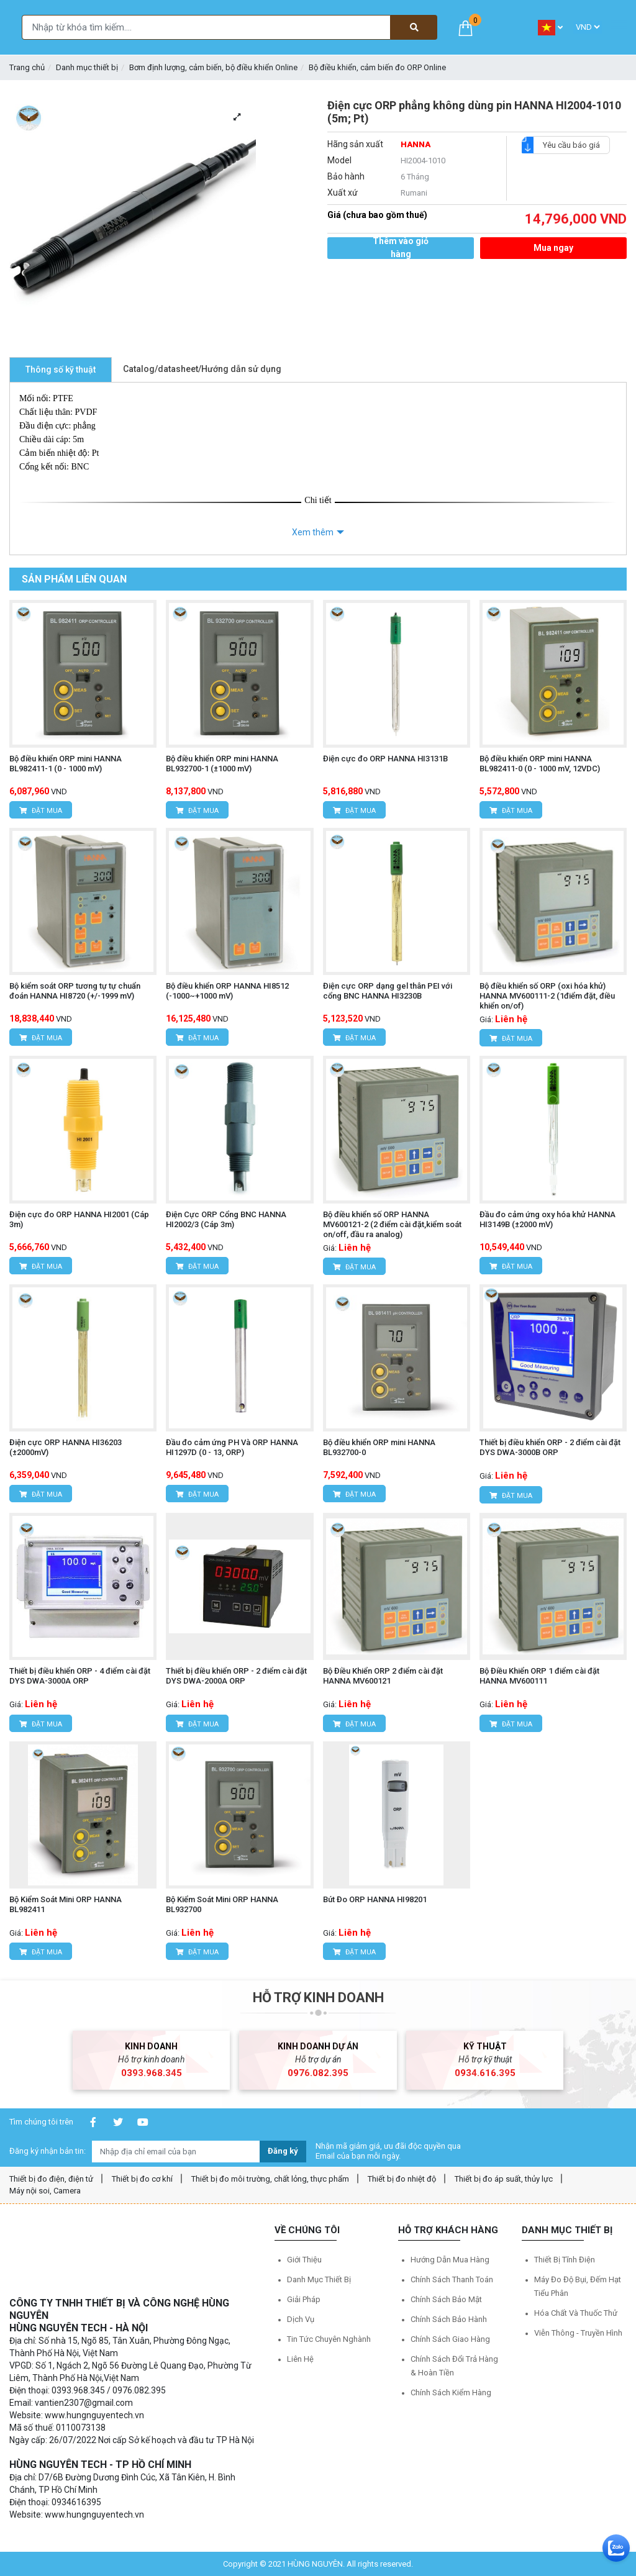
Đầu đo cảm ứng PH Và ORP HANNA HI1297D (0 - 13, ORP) (232, 1447)
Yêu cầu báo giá (566, 145)
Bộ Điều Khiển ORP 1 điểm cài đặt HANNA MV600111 (539, 1675)
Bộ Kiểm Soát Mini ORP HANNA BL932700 (222, 1904)
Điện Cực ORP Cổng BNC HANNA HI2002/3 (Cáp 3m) (226, 1219)
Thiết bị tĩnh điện (564, 2259)
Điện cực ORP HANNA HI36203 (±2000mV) (65, 1447)
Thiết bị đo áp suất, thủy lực (504, 2179)
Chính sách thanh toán (452, 2279)
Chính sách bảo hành (449, 2319)
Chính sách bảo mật (446, 2299)
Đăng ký (283, 2151)
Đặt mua (40, 811)
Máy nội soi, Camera (45, 2190)
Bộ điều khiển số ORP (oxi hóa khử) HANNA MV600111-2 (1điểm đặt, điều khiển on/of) (547, 995)
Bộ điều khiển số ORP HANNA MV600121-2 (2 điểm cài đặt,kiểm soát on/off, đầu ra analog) (392, 1224)
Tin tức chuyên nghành (329, 2339)
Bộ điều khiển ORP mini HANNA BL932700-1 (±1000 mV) (222, 763)
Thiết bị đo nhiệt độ (402, 2179)
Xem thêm (313, 532)
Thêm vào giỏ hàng (401, 248)
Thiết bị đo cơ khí (142, 2179)
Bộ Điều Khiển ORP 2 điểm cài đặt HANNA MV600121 (383, 1675)
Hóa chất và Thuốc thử (575, 2313)
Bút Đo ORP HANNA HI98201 (375, 1899)
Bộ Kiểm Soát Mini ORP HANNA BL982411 (65, 1904)
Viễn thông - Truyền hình (578, 2333)
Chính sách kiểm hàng (451, 2392)
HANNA (415, 144)
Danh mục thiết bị (87, 67)
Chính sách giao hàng (450, 2339)
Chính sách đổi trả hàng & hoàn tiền (454, 2365)
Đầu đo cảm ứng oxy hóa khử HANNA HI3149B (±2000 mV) (547, 1219)
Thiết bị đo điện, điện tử (51, 2179)
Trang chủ (27, 67)
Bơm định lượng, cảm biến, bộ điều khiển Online (213, 67)
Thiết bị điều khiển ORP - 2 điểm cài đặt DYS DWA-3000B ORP (549, 1447)
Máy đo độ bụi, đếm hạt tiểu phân (577, 2286)
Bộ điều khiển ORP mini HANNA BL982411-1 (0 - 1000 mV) (65, 763)
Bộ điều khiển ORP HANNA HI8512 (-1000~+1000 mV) (227, 990)
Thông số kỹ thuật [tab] (60, 369)
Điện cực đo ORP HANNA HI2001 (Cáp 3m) (79, 1219)
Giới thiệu (304, 2259)
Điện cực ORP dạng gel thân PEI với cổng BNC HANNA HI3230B (387, 990)
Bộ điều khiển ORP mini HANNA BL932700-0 (379, 1447)
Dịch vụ (300, 2319)
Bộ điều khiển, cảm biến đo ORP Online (377, 67)
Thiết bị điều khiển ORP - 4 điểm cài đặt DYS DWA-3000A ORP (79, 1675)
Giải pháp (303, 2299)
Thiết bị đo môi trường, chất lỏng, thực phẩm (270, 2179)
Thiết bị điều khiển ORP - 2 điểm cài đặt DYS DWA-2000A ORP (236, 1675)
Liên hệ (300, 2359)
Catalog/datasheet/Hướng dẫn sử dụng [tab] (202, 369)
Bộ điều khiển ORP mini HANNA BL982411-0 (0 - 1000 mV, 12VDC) (539, 763)
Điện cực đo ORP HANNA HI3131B (385, 758)
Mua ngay (553, 248)
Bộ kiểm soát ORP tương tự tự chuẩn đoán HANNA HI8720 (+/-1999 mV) (74, 990)
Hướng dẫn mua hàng (450, 2259)
